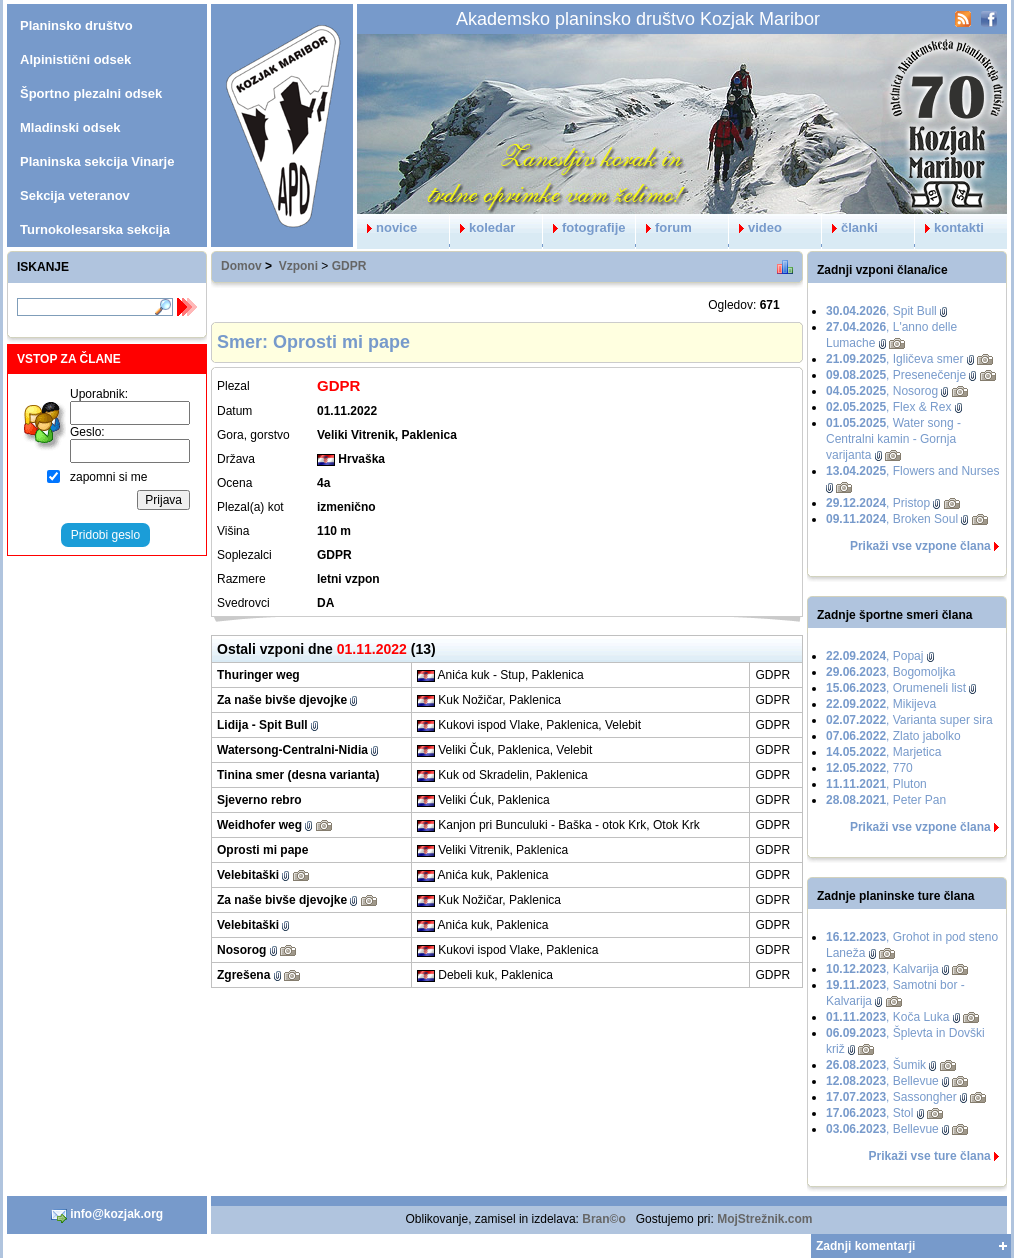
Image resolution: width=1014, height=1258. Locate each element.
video (755, 227)
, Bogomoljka (890, 672)
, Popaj (874, 656)
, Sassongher (891, 1097)
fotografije (584, 227)
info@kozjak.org (107, 1215)
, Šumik (876, 1065)
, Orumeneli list (896, 688)
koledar (482, 227)
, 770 (869, 768)
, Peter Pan (886, 800)
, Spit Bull (881, 311)
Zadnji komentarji (865, 1246)
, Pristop (878, 503)
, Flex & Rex (888, 407)
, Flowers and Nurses (912, 471)
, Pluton (876, 784)
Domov (241, 266)
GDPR (349, 266)
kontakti (949, 227)
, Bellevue (882, 1081)
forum (664, 227)
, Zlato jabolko (893, 736)
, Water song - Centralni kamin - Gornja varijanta (893, 439)
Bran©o (604, 1219)
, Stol (869, 1113)
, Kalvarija (882, 969)
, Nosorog (882, 391)
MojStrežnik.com (764, 1219)
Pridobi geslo (105, 535)
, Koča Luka (887, 1017)
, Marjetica (883, 752)
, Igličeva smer (894, 359)
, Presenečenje (896, 375)
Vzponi (298, 266)
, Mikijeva (881, 704)
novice (387, 227)
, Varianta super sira (909, 720)
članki (850, 227)
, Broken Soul (892, 519)
